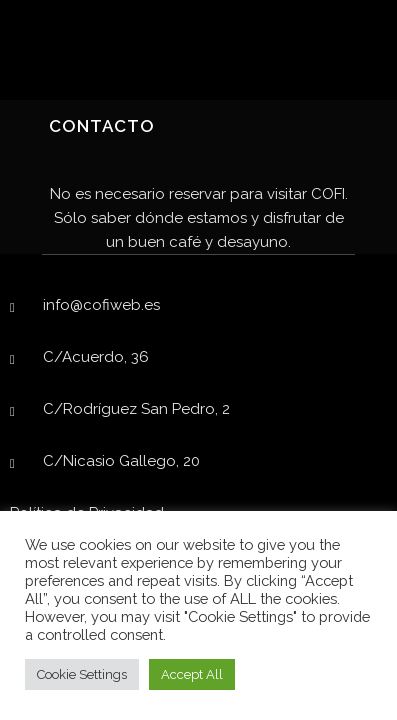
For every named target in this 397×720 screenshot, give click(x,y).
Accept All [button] (192, 674)
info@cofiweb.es (101, 305)
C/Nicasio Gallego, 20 (121, 461)
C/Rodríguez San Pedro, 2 (136, 409)
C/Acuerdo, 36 (96, 357)
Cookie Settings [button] (82, 674)
